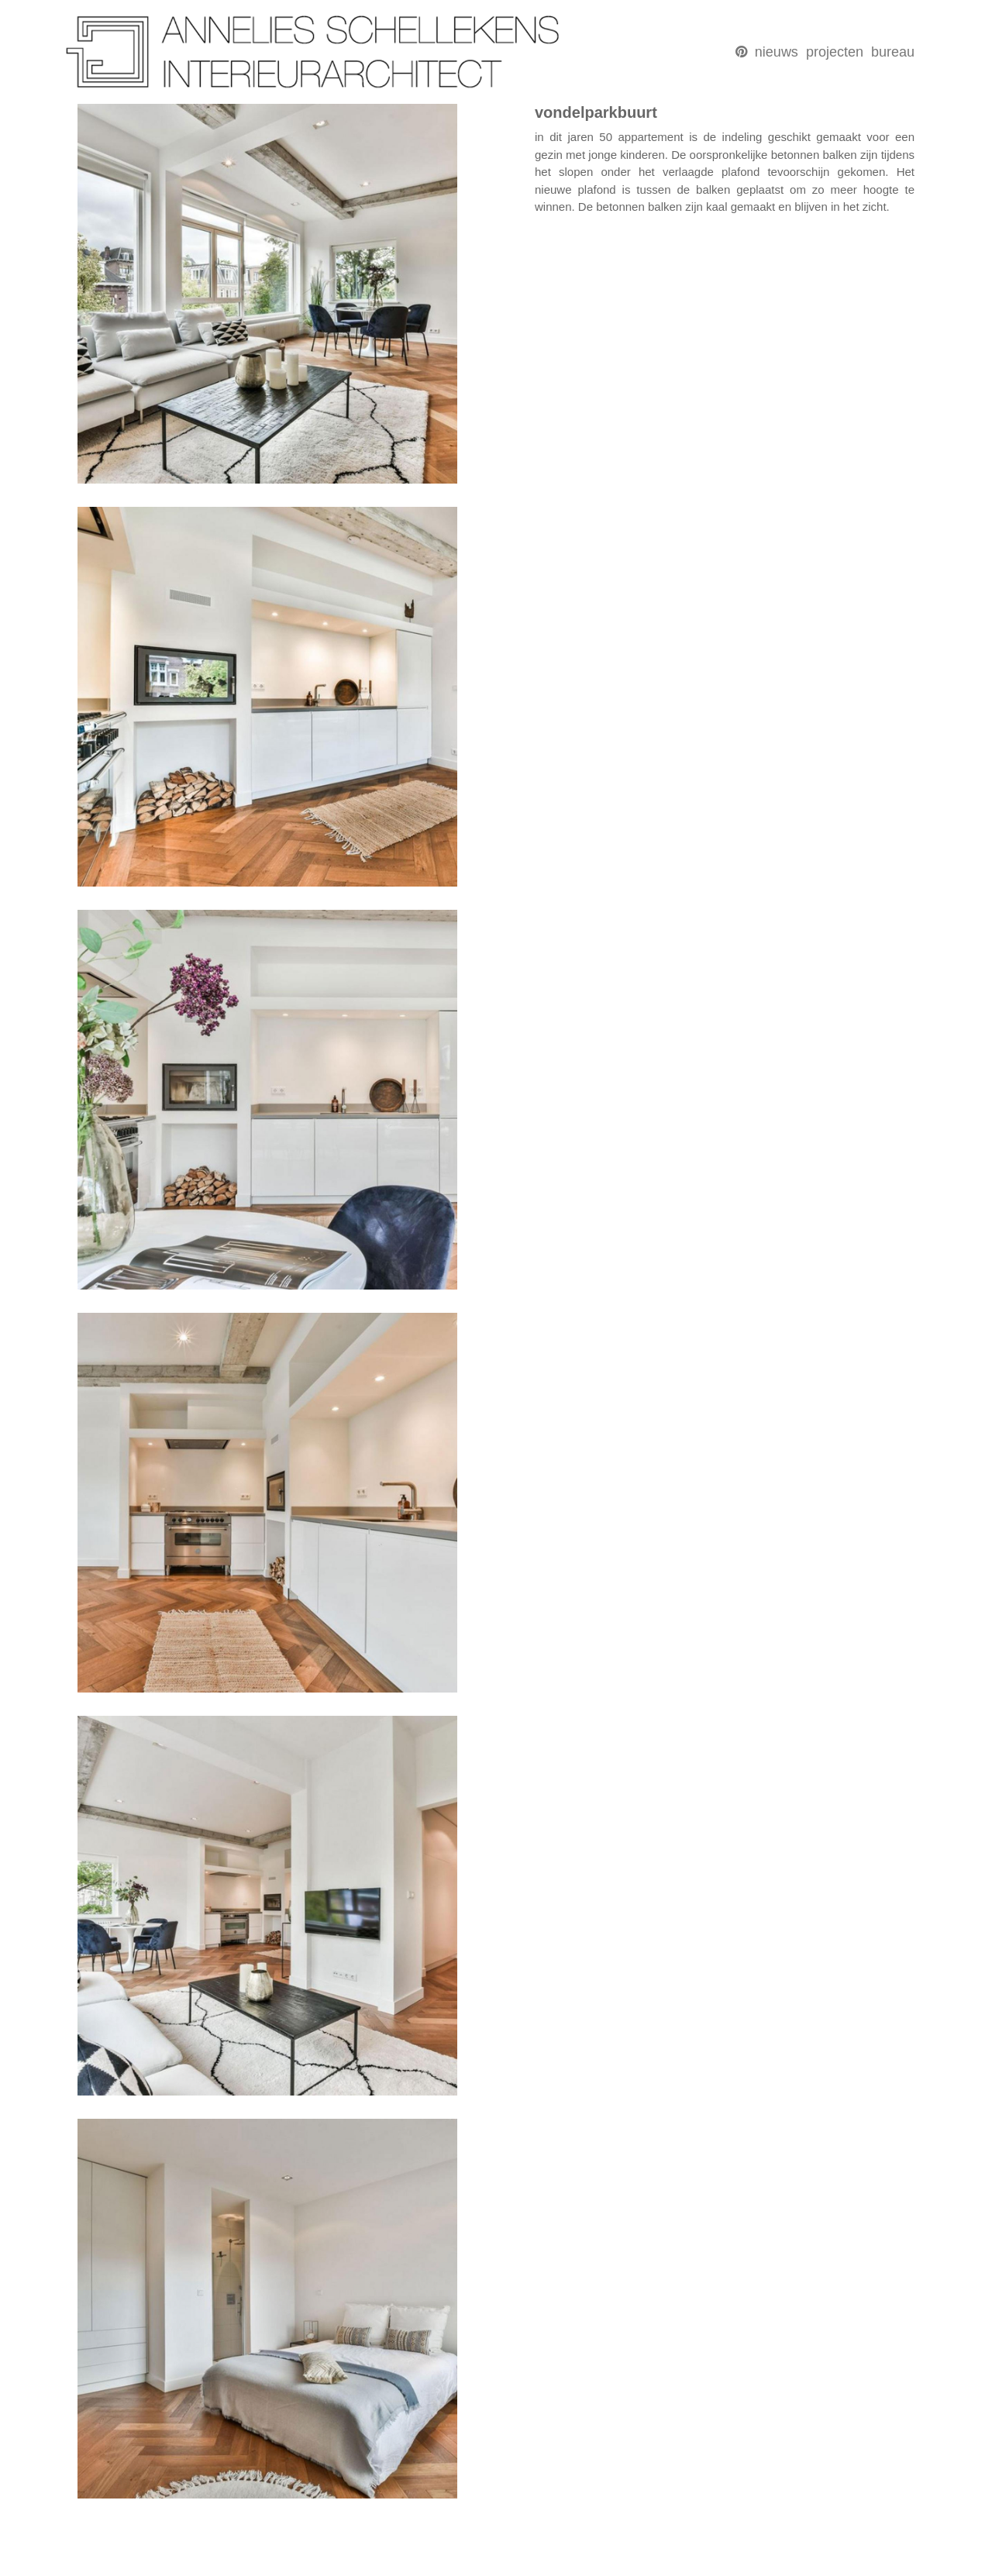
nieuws (776, 52)
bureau (892, 52)
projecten (834, 52)
